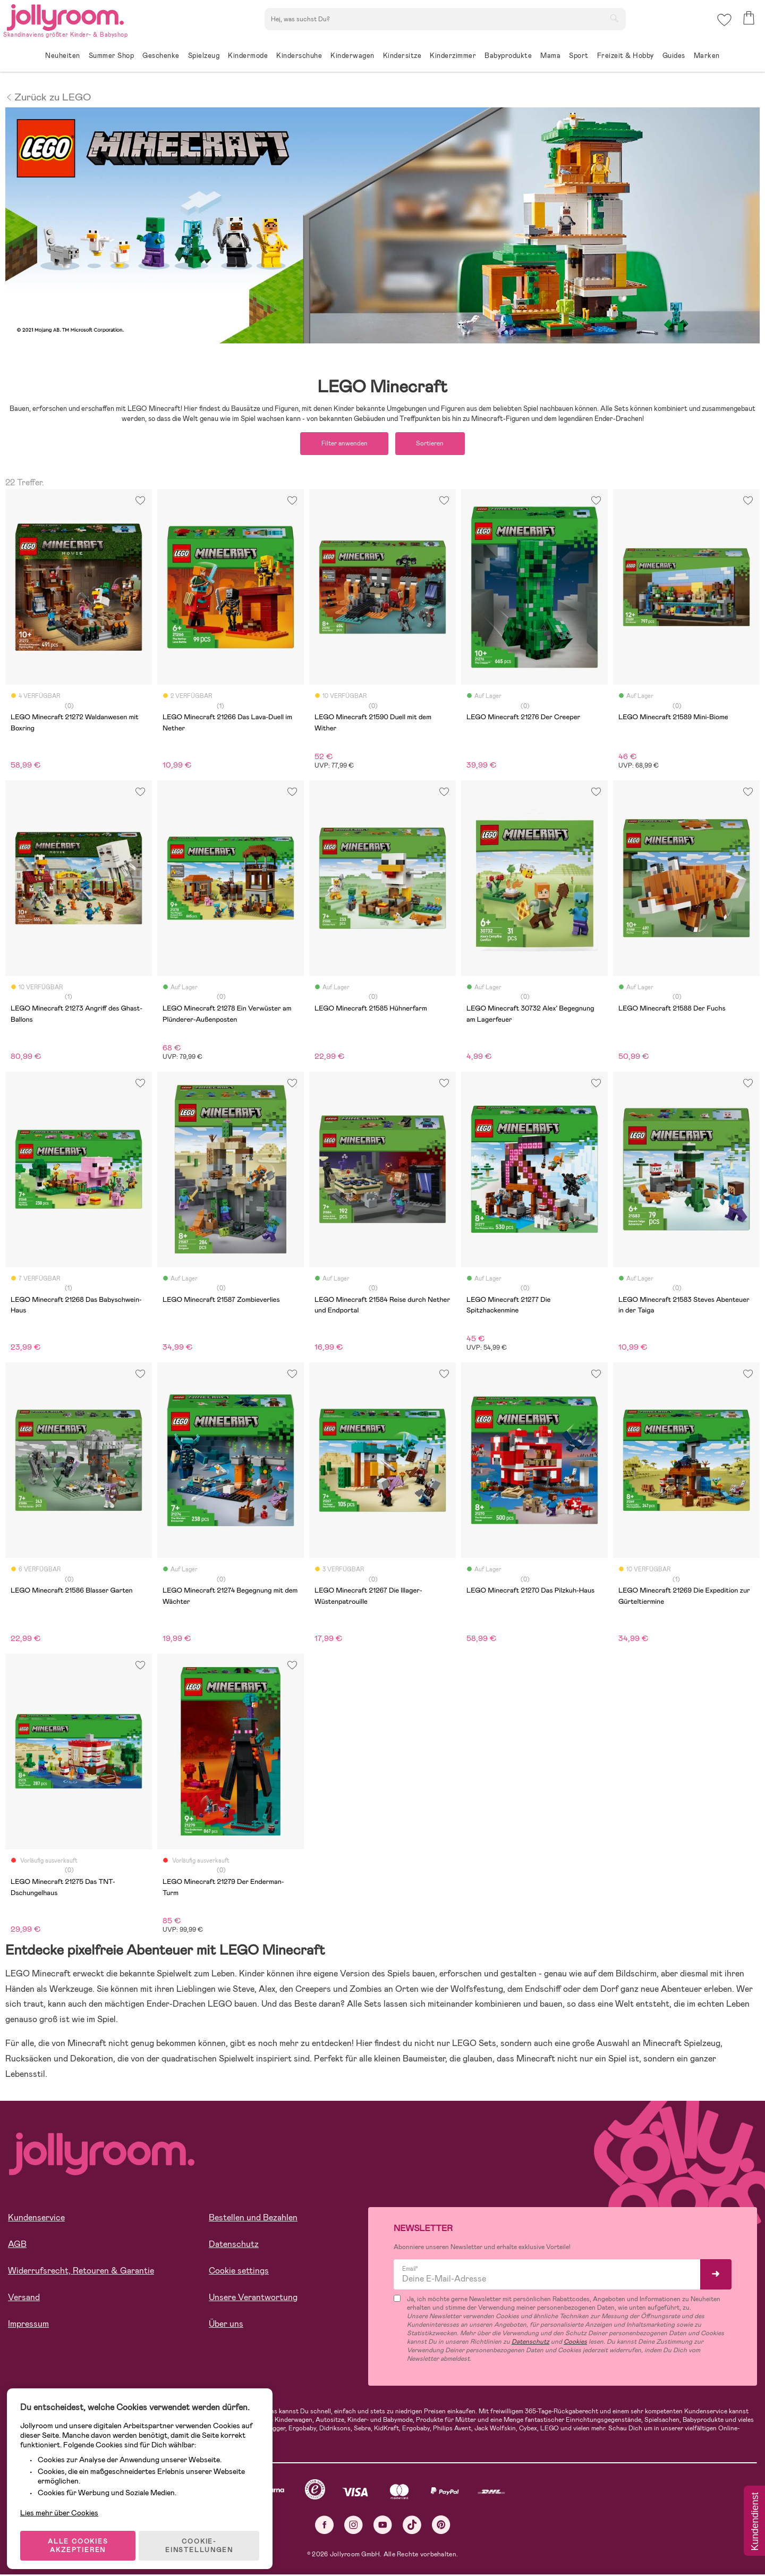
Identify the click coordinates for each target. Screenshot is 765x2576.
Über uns (226, 2324)
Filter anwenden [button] (341, 444)
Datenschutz (234, 2245)
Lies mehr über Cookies (63, 2498)
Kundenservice (36, 2218)
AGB (17, 2245)
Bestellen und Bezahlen (253, 2218)
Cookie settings (239, 2271)
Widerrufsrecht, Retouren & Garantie (81, 2271)
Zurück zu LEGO (48, 96)
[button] (723, 23)
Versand (24, 2298)
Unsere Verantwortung (253, 2298)
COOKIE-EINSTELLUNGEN (202, 2535)
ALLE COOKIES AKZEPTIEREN (80, 2535)
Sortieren (433, 444)
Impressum (28, 2324)
